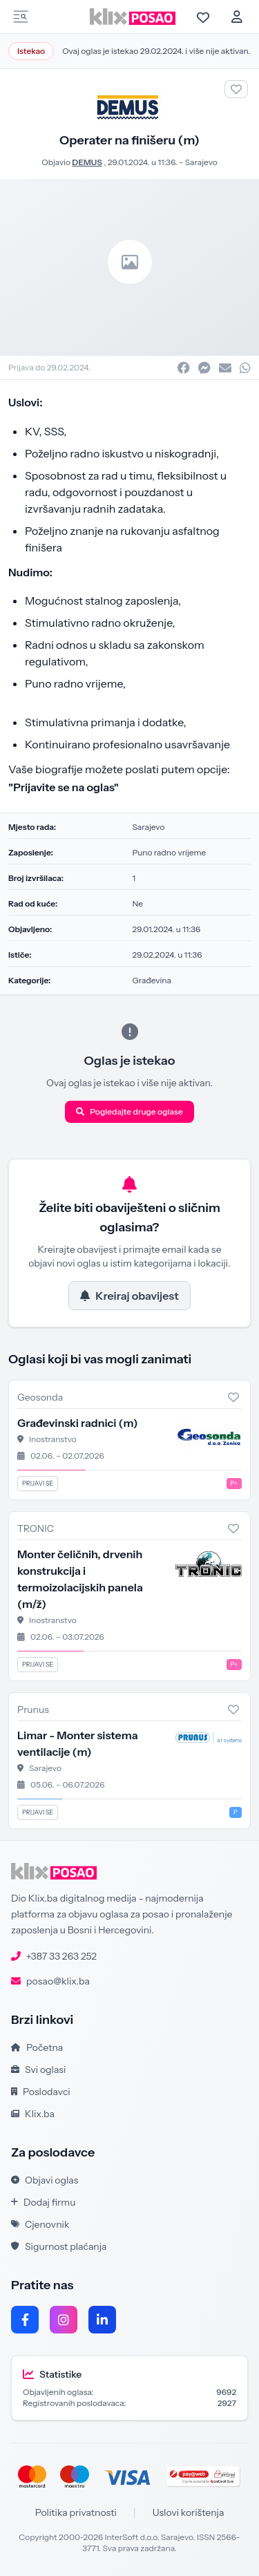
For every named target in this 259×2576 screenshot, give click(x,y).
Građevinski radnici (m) (77, 1423)
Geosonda (40, 1397)
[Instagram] (63, 2319)
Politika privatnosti (76, 2512)
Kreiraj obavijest (129, 1296)
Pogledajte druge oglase (129, 1111)
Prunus (33, 1709)
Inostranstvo (53, 1439)
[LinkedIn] (102, 2319)
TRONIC (35, 1528)
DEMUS (87, 162)
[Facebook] (25, 2319)
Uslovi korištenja (188, 2512)
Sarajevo (201, 162)
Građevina (152, 980)
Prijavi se (37, 1483)
